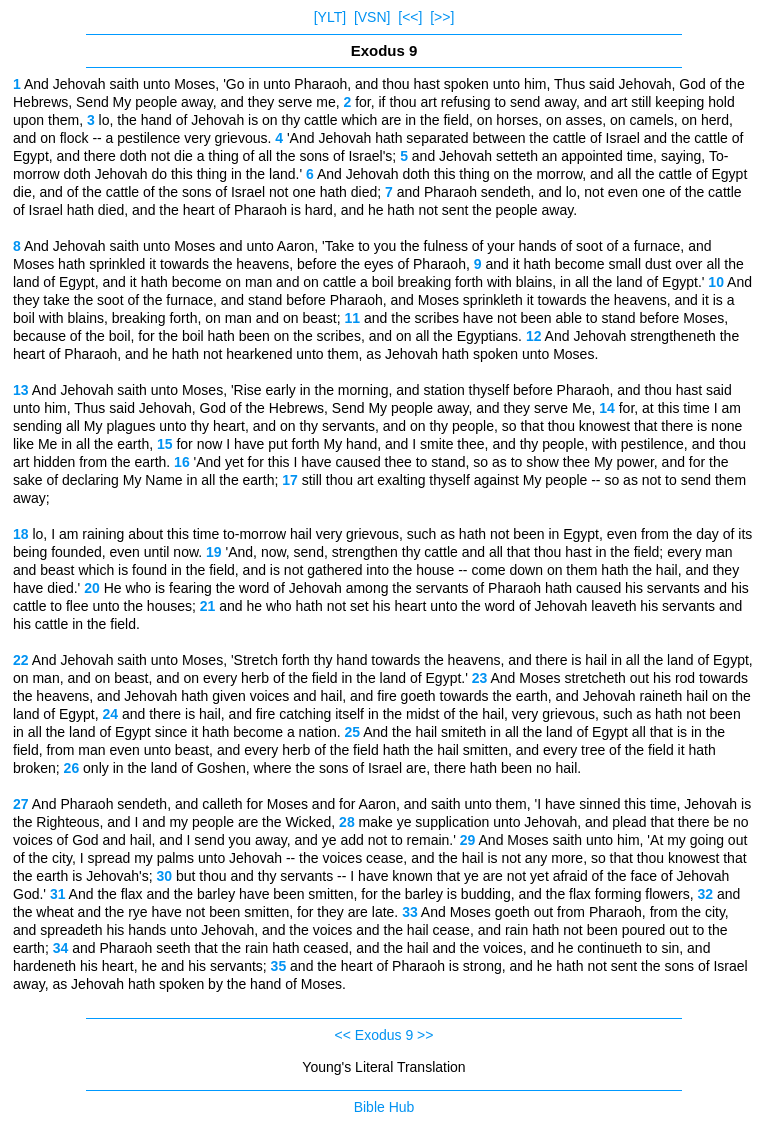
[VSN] (372, 17)
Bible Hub (384, 1107)
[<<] (410, 17)
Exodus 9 (384, 1035)
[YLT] (330, 17)
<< (343, 1035)
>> (425, 1035)
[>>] (442, 17)
